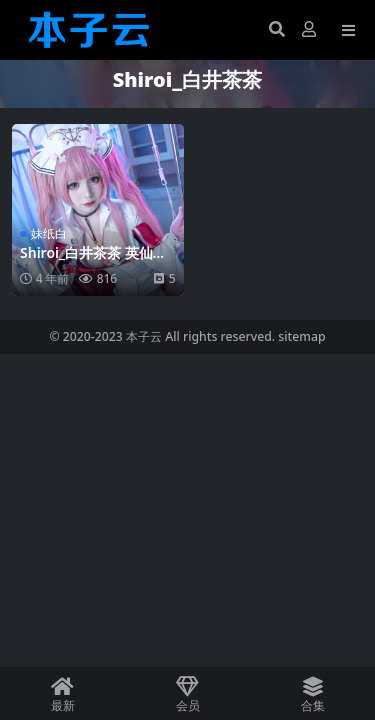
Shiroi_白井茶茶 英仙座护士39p (93, 261)
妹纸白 (49, 233)
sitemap (301, 336)
